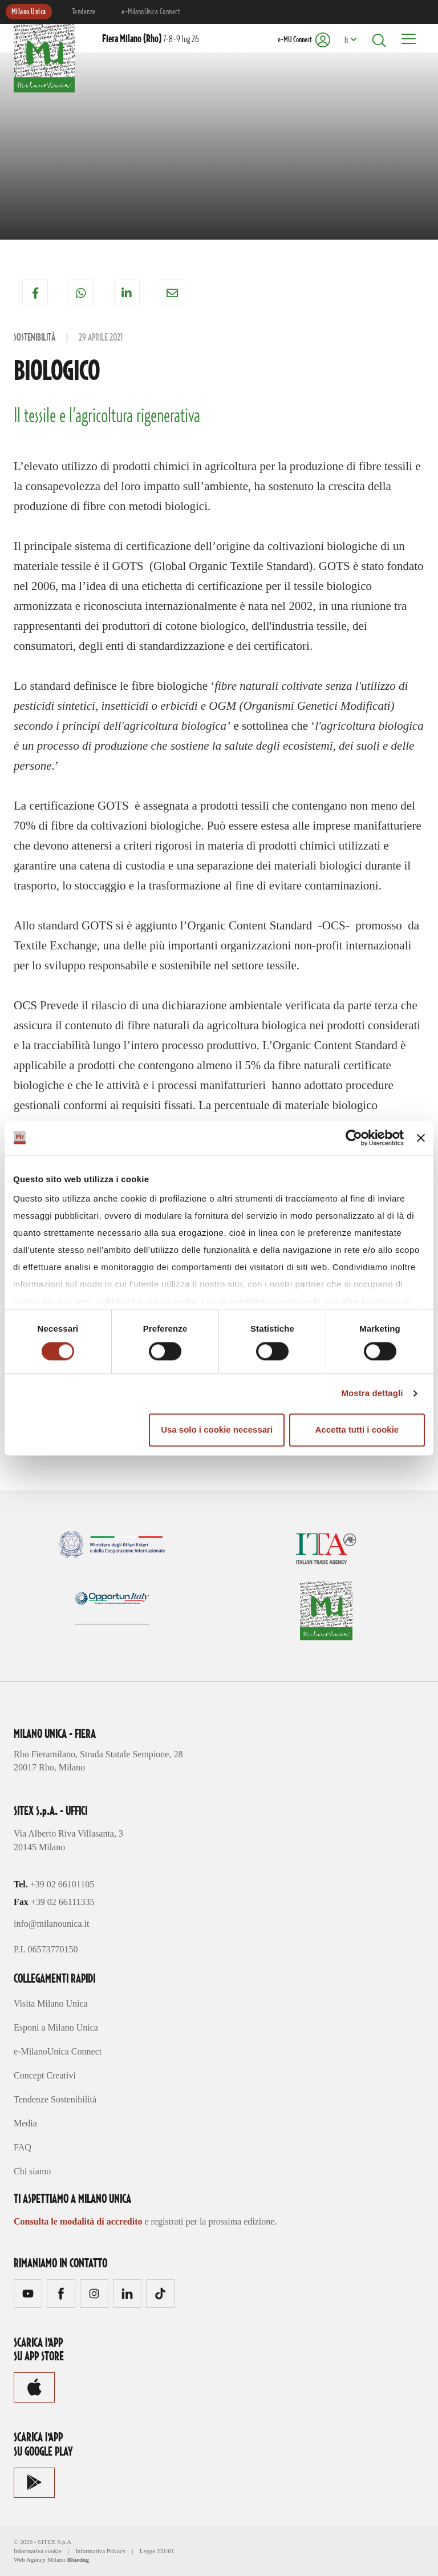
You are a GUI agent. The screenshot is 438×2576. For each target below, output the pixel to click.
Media (25, 2123)
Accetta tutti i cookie (357, 1429)
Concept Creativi (45, 2075)
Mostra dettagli (372, 1393)
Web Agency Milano (40, 2559)
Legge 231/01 (157, 2550)
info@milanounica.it (51, 1923)
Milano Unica (28, 12)
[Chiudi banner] (421, 1138)
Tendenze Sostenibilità (55, 2099)
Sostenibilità (34, 337)
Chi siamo (32, 2171)
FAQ (22, 2147)
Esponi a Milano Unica (56, 2027)
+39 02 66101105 (62, 1884)
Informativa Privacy (100, 2550)
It (346, 41)
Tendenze (84, 12)
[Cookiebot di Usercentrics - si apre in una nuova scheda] (354, 1137)
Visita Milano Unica (51, 2003)
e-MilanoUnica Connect (150, 12)
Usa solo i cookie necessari (217, 1429)
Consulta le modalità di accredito (78, 2221)
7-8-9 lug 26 (150, 39)
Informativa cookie (38, 2550)
